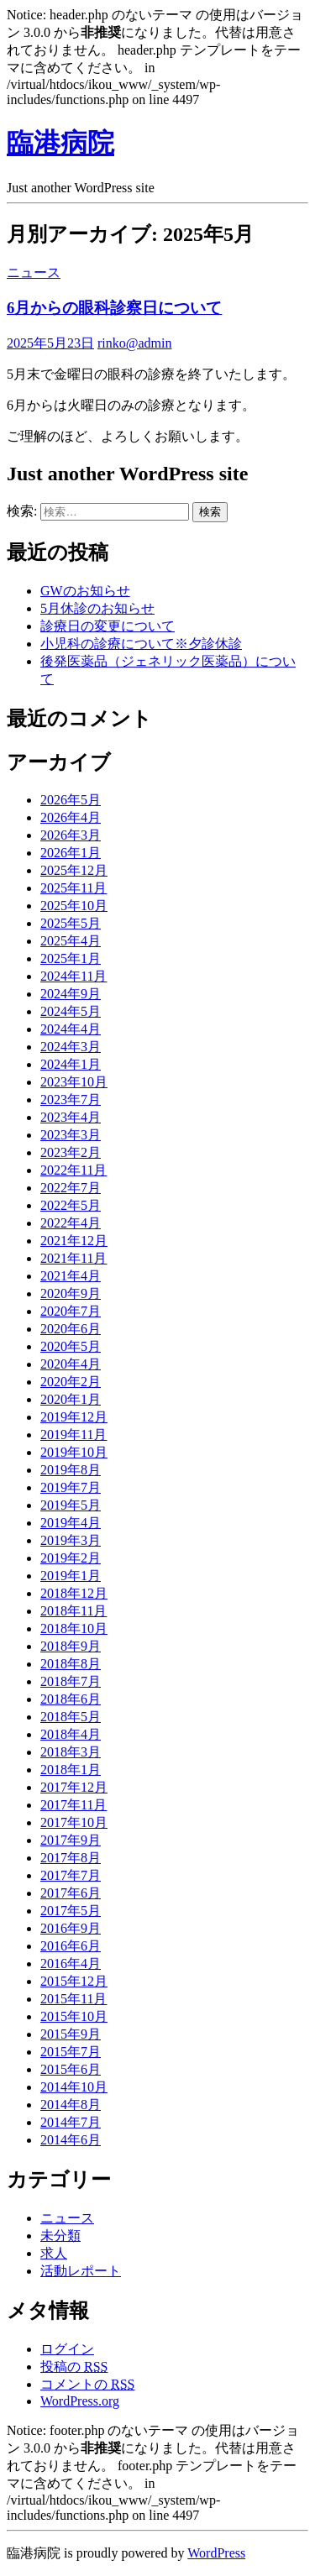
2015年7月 (70, 2052)
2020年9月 (70, 1293)
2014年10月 (74, 2087)
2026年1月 (70, 853)
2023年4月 (70, 1117)
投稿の (74, 2366)
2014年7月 (70, 2122)
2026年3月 (70, 835)
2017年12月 (74, 1787)
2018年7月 (70, 1681)
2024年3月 (70, 1046)
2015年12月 (74, 1981)
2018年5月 (70, 1716)
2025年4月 (70, 941)
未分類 (60, 2235)
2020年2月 (70, 1381)
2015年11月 (73, 1999)
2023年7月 (70, 1099)
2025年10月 (74, 905)
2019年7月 (70, 1487)
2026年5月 (70, 800)
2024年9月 (70, 994)
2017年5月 (70, 1910)
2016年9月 (70, 1928)
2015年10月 (74, 2016)
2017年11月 (73, 1805)
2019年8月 (70, 1470)
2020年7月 (70, 1311)
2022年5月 (70, 1205)
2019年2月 (70, 1558)
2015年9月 (70, 2034)
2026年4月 (70, 817)
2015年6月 (70, 2069)
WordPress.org (79, 2401)
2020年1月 (70, 1399)
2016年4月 (70, 1963)
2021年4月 (70, 1276)
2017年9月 (70, 1840)
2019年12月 (74, 1417)
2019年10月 (74, 1452)
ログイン (67, 2349)
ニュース (33, 272)
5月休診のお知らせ (97, 608)
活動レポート (80, 2271)
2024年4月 (70, 1029)
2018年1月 (70, 1769)
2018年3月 (70, 1752)
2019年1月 (70, 1575)
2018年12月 (74, 1593)
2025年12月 (74, 870)
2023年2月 (70, 1152)
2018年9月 (70, 1646)
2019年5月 (70, 1505)
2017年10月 (74, 1822)
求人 (53, 2253)
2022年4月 (70, 1223)
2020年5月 (70, 1346)
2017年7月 (70, 1875)
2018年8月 (70, 1664)
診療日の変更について (107, 626)
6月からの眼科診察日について (114, 308)
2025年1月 (70, 958)
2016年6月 (70, 1946)
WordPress (216, 2553)
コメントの (87, 2384)
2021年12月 (74, 1240)
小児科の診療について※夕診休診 (141, 643)
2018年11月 (73, 1611)
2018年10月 (74, 1628)
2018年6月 (70, 1699)
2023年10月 (74, 1082)
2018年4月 (70, 1734)
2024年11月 (73, 976)
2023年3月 (70, 1135)
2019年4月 (70, 1523)
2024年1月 (70, 1064)
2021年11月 (73, 1258)
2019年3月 (70, 1540)
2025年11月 (73, 888)
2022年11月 (73, 1170)
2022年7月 (70, 1188)
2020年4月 (70, 1364)
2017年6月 (70, 1893)
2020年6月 (70, 1329)
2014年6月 (70, 2140)
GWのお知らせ (85, 591)
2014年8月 (70, 2104)
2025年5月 (70, 923)
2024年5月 (70, 1011)
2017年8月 (70, 1858)
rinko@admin (134, 343)
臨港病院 (60, 143)
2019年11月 (73, 1434)
